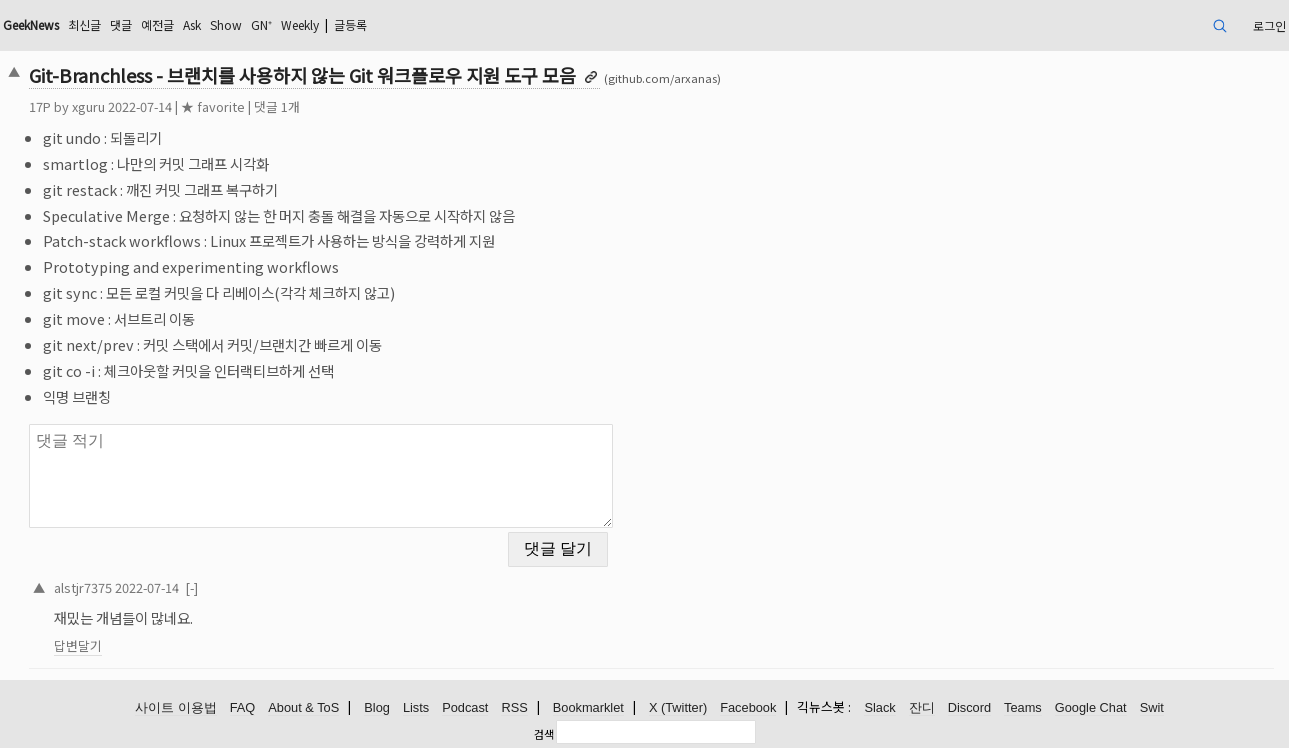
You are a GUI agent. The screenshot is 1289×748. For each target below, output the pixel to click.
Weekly (300, 24)
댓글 (121, 24)
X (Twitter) (678, 707)
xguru (88, 106)
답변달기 (78, 645)
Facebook (748, 707)
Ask (192, 24)
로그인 (1269, 25)
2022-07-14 (147, 587)
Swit (1152, 707)
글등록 (350, 24)
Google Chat (1091, 707)
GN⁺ (261, 24)
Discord (969, 707)
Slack (879, 707)
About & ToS (303, 707)
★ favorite (213, 106)
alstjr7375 (83, 587)
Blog (377, 707)
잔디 (922, 707)
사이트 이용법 (176, 707)
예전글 (157, 24)
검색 (544, 734)
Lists (416, 707)
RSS (514, 707)
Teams (1023, 707)
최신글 (84, 24)
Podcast (465, 707)
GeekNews (31, 24)
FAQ (243, 707)
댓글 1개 (277, 106)
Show (226, 24)
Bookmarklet (588, 707)
